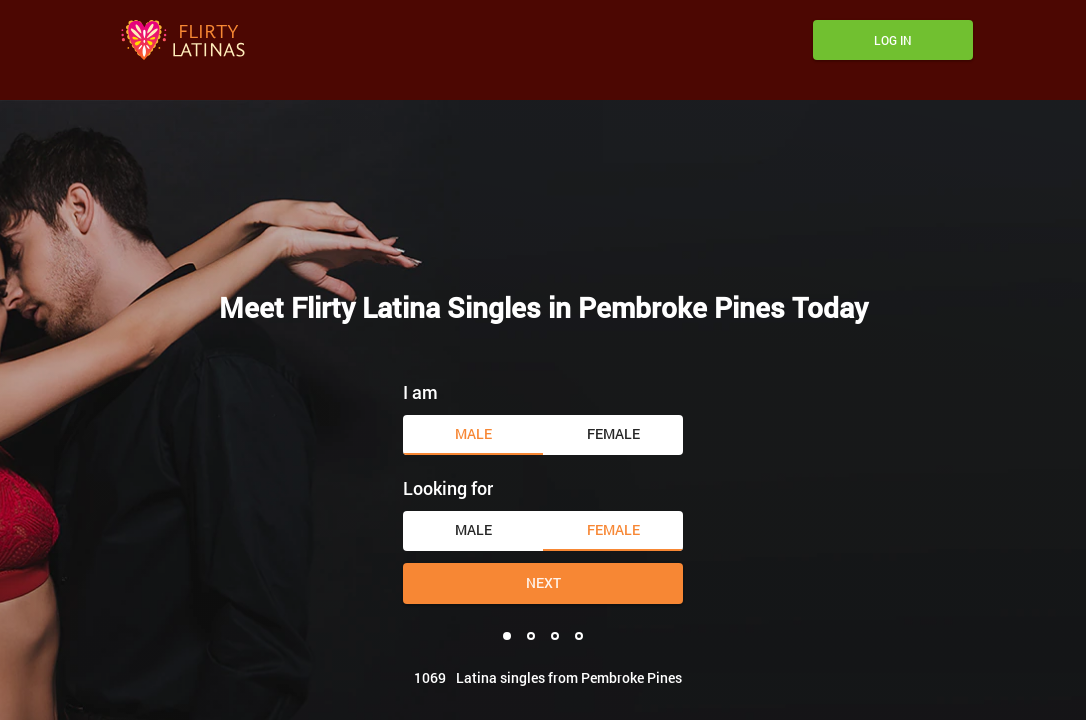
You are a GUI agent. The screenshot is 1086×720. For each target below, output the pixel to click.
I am (420, 392)
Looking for (448, 488)
